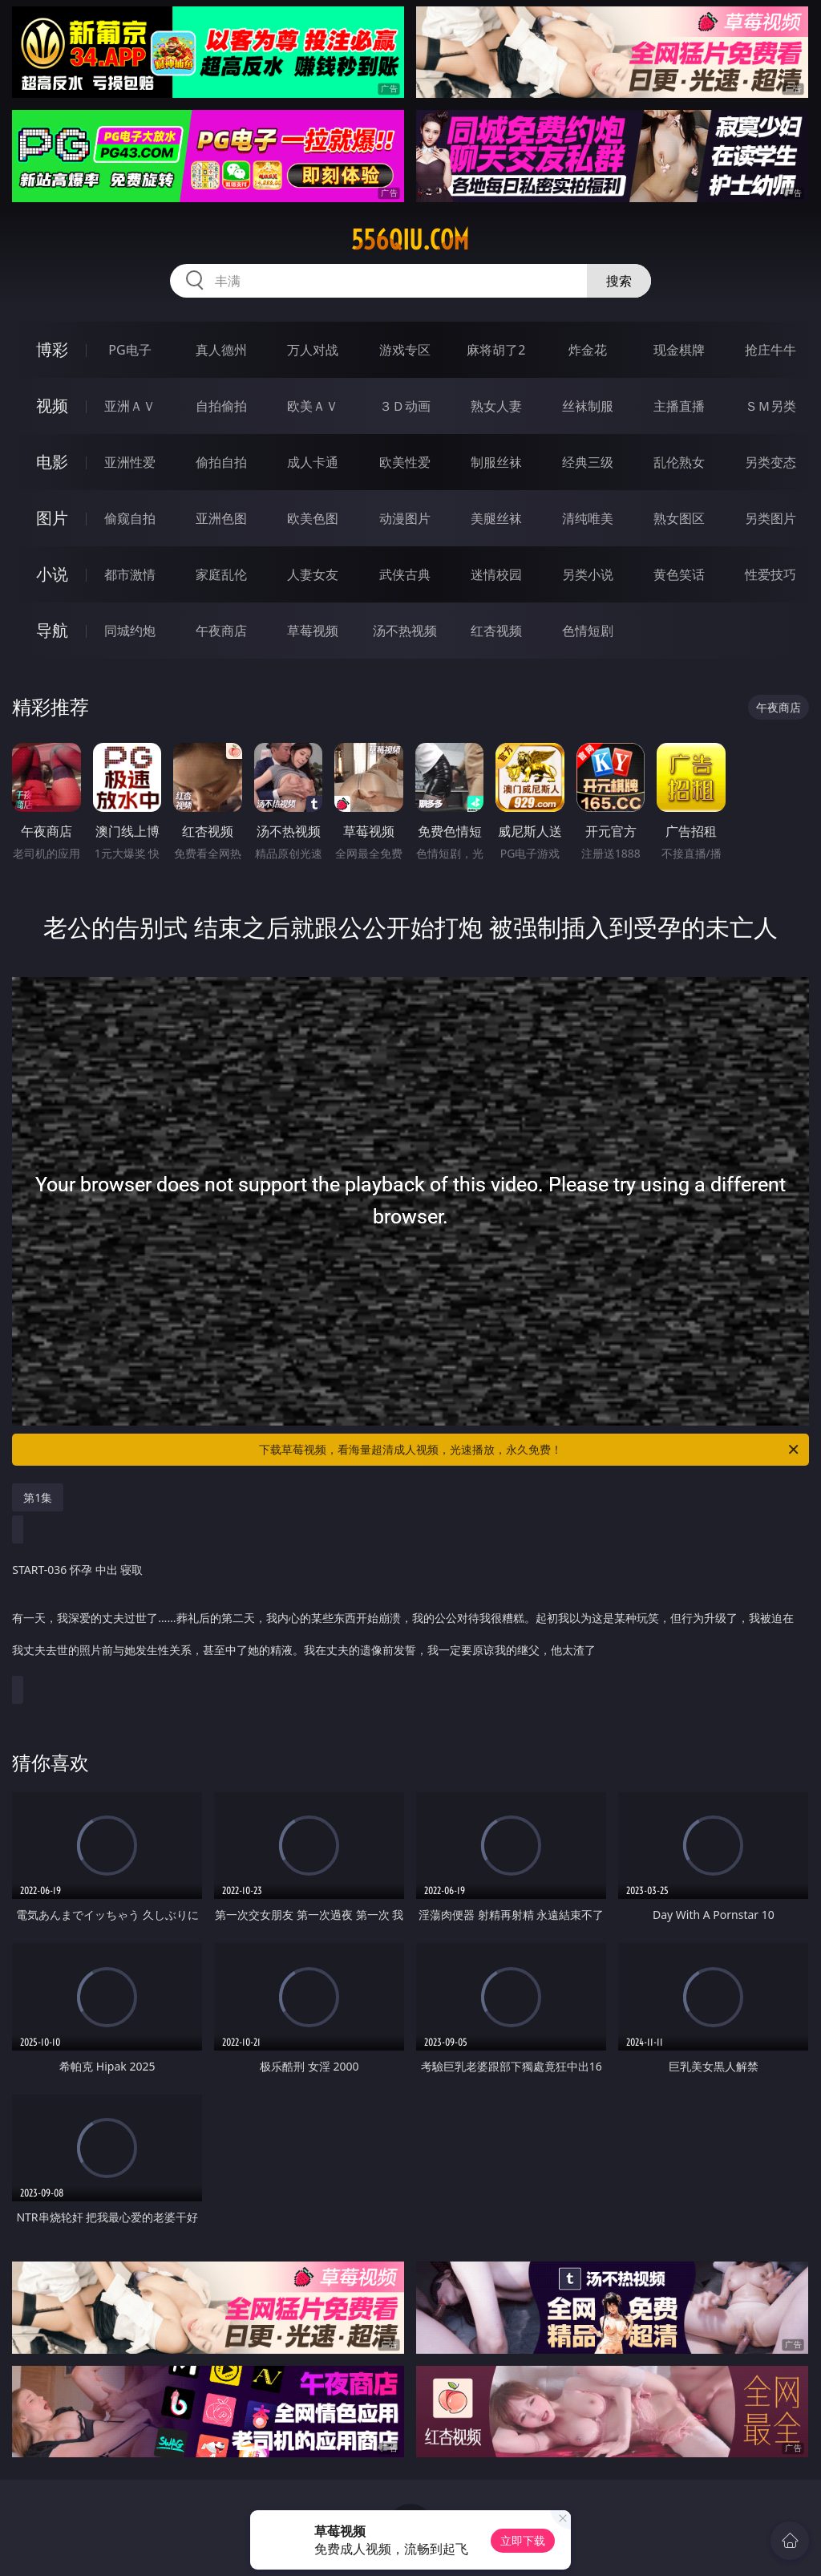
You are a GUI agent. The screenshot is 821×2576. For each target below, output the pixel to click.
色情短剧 (587, 630)
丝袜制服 (587, 406)
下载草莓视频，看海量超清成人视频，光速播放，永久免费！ (530, 1449)
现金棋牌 (679, 350)
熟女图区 (679, 518)
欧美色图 (312, 518)
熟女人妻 (496, 406)
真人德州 (221, 350)
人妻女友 (312, 574)
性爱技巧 (770, 574)
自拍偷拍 (221, 406)
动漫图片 (405, 518)
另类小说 (587, 574)
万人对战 (312, 350)
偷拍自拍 (221, 462)
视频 (52, 405)
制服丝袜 (496, 462)
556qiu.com (410, 240)
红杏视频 (496, 630)
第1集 (37, 1497)
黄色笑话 (679, 574)
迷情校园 (496, 574)
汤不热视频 (405, 630)
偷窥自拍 (130, 518)
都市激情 (130, 574)
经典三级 (587, 462)
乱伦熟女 (679, 462)
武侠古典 (405, 574)
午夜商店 (221, 630)
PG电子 (129, 350)
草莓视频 (312, 630)
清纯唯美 (587, 518)
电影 (52, 462)
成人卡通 (312, 462)
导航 (52, 630)
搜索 (619, 281)
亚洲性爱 (130, 462)
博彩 (52, 349)
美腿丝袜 (496, 518)
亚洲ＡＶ (130, 406)
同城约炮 (130, 630)
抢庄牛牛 (770, 350)
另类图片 (770, 518)
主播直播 (679, 406)
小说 (52, 574)
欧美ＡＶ (312, 406)
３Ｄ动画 (405, 406)
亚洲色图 (221, 518)
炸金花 (587, 350)
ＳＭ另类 (770, 406)
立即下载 (522, 2540)
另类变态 (770, 462)
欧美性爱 (405, 462)
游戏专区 (405, 350)
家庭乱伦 (221, 574)
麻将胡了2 (496, 350)
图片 (52, 518)
